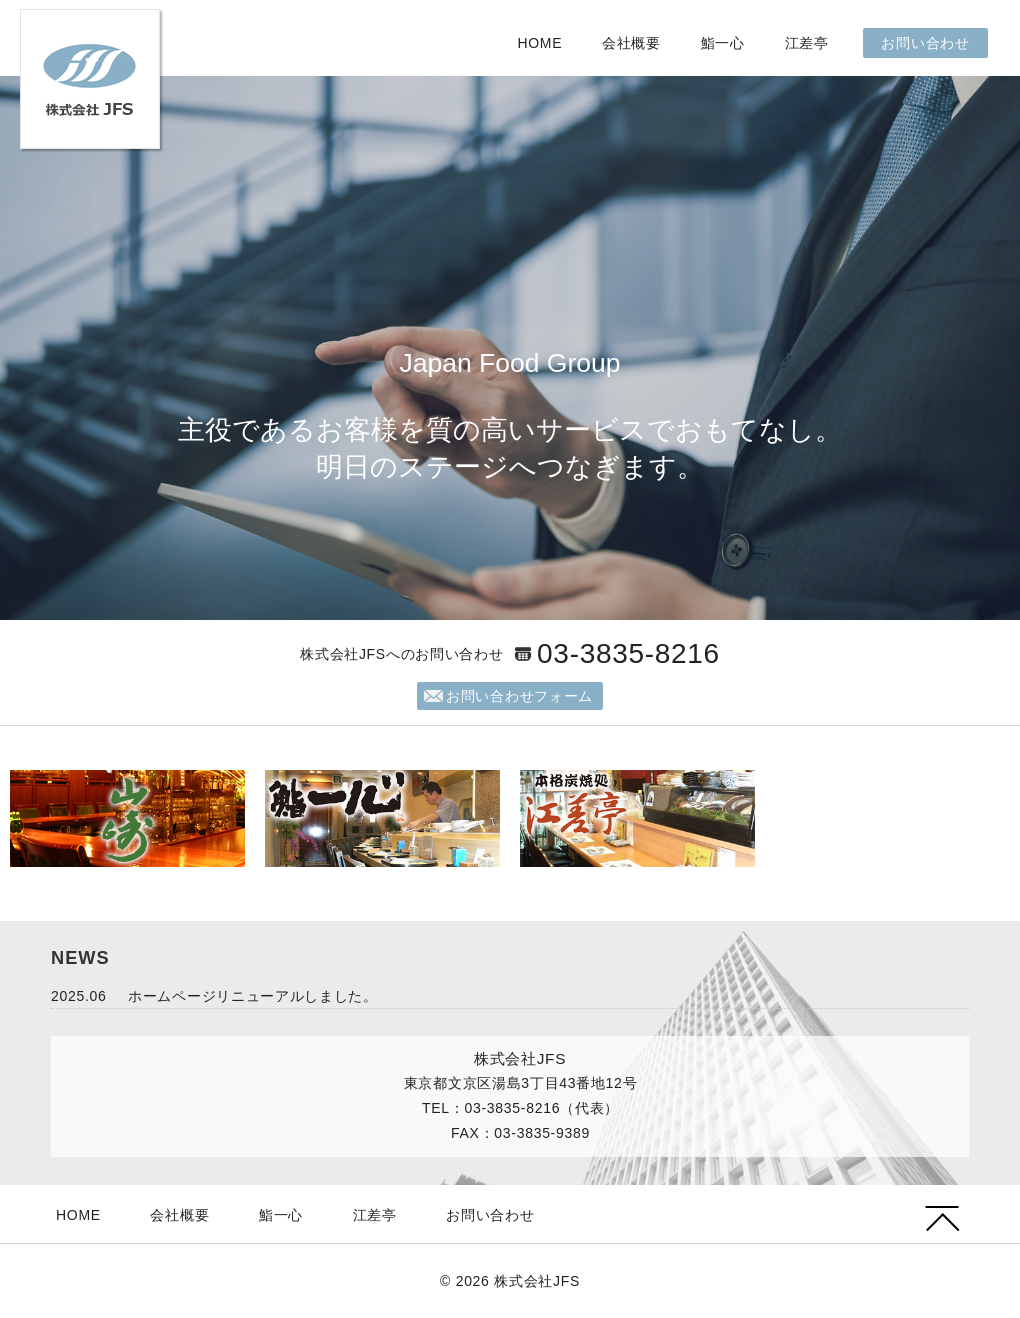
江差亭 (807, 43)
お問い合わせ (925, 43)
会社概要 (631, 43)
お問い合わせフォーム (519, 696)
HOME (539, 43)
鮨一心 (723, 43)
